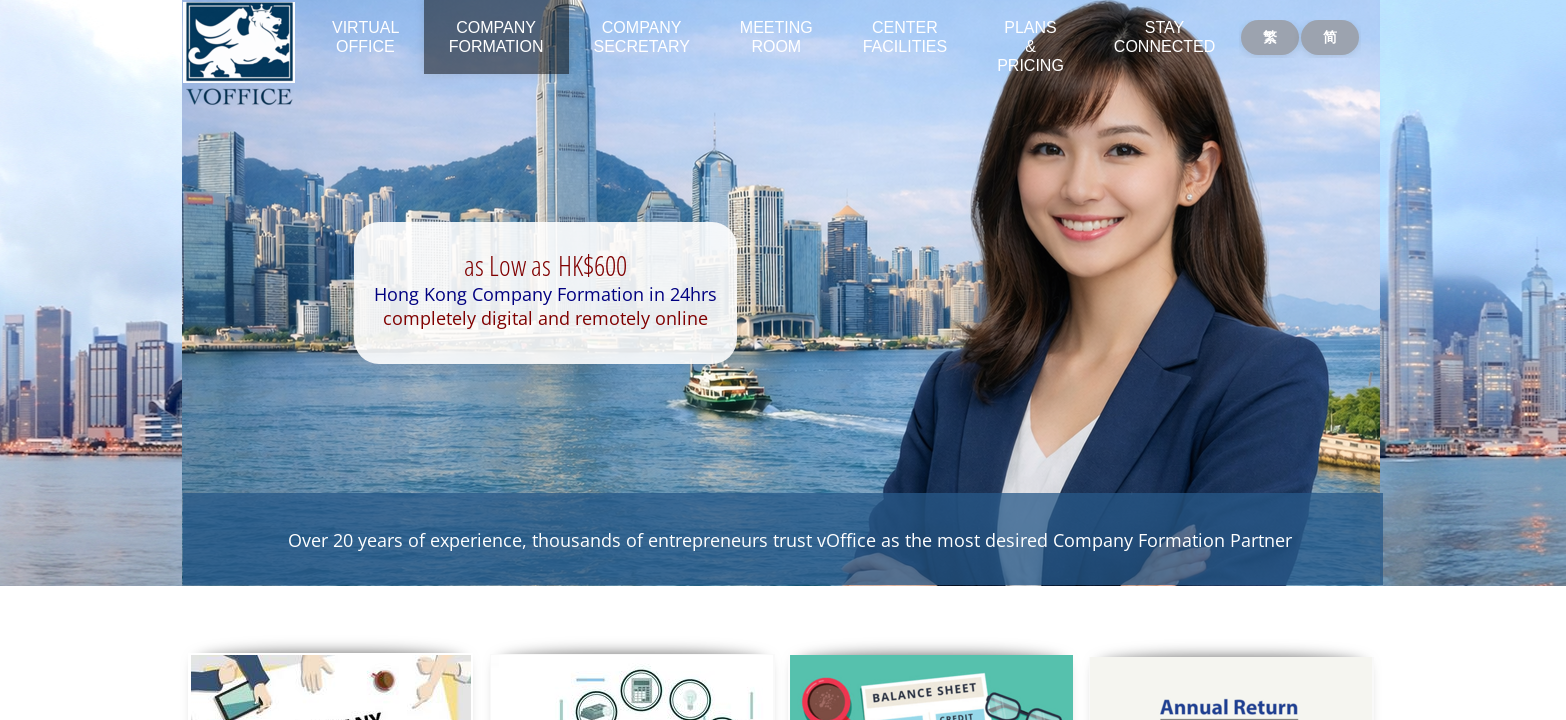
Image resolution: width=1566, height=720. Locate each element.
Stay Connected (1164, 37)
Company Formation (496, 37)
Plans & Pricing (1030, 46)
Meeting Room (776, 37)
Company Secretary (642, 37)
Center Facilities (905, 37)
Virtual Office (365, 37)
